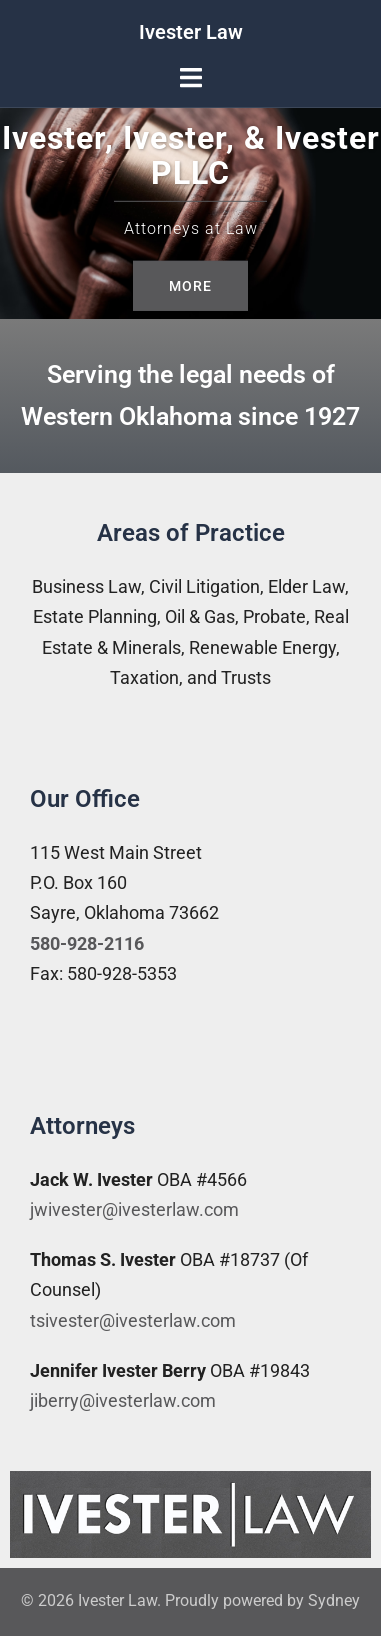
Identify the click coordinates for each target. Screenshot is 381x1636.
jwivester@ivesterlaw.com (134, 1209)
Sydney (334, 1600)
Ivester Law (191, 32)
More (190, 285)
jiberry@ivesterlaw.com (123, 1400)
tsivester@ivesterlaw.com (133, 1320)
